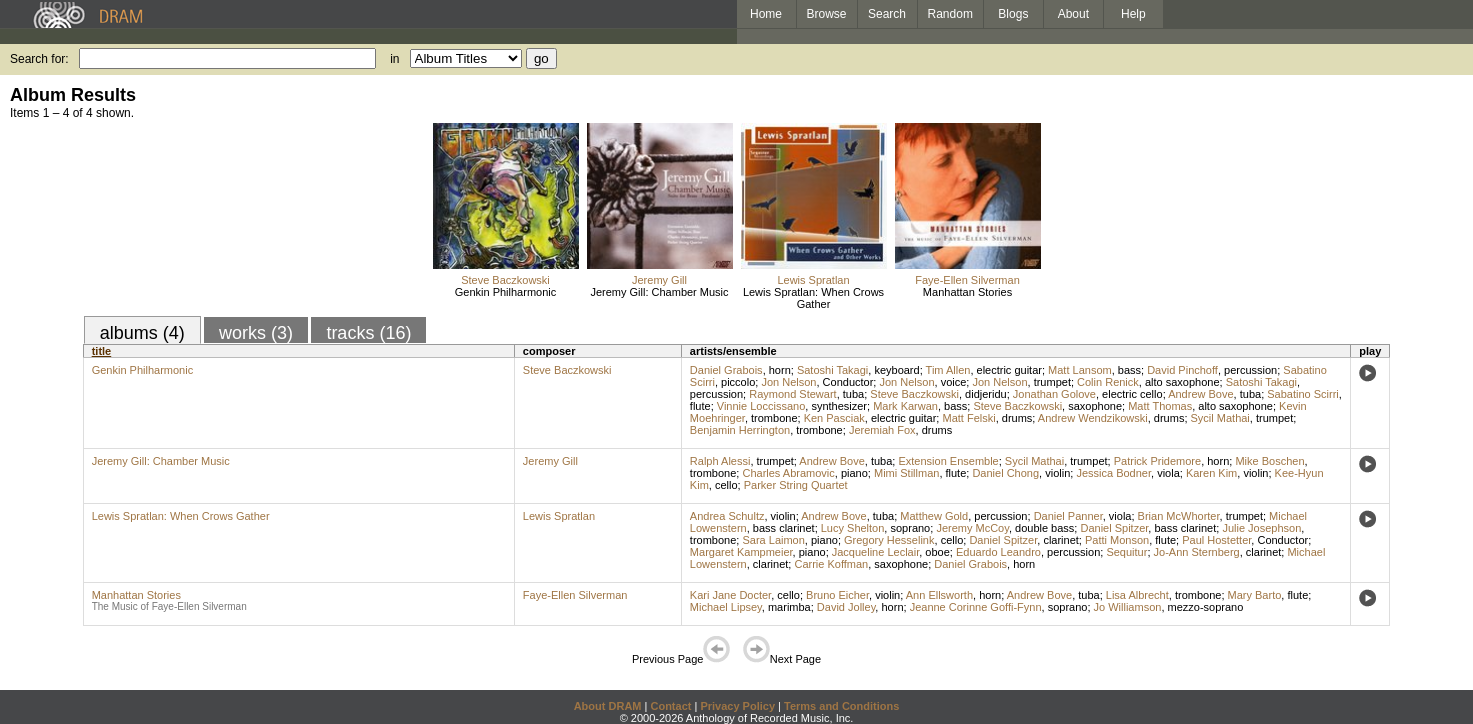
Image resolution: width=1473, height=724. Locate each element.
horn (780, 370)
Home (766, 14)
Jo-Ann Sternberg (1197, 552)
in (394, 59)
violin (1057, 473)
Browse (827, 14)
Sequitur (1126, 552)
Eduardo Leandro (998, 552)
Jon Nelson (788, 382)
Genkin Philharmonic (506, 292)
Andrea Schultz (727, 516)
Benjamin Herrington (740, 430)
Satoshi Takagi (832, 370)
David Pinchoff (1182, 370)
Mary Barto (1255, 595)
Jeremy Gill (659, 280)
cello (726, 485)
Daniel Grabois (726, 370)
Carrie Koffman (831, 564)
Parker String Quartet (796, 485)
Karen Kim (1211, 473)
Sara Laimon (773, 540)
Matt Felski (968, 418)
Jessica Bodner (1113, 473)
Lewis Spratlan (813, 280)
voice (954, 382)
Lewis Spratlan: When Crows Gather (813, 298)
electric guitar (1009, 370)
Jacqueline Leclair (875, 552)
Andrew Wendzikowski (1093, 418)
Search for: (39, 59)
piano (854, 473)
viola (1168, 473)
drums (1017, 418)
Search (887, 14)
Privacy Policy (737, 706)
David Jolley (846, 607)
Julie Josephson (1261, 528)
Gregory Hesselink (889, 540)
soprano (910, 528)
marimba (789, 607)
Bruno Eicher (837, 595)
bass (1129, 370)
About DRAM (608, 706)
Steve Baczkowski (505, 280)
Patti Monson (1117, 540)
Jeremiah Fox (882, 430)
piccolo (738, 382)
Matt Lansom (1080, 370)
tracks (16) (368, 333)
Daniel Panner (1068, 516)
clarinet (1060, 540)
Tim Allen (948, 370)
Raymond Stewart (792, 394)
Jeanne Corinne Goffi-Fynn (976, 607)
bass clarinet (784, 528)
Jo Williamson (1128, 607)
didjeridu (986, 394)
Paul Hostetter (1216, 540)
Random (950, 14)
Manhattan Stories (967, 292)
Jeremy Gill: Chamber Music (659, 292)
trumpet (1052, 382)
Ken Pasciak (834, 418)
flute (700, 406)
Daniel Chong (1005, 473)
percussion (1250, 370)
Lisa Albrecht (1137, 595)
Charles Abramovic (788, 473)
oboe (937, 552)
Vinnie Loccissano (761, 406)
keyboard (896, 370)
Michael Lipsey (726, 607)
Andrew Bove (1200, 394)
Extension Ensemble (948, 461)
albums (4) (142, 333)
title (102, 351)
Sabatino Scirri (1303, 394)
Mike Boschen (1269, 461)
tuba (853, 394)
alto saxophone (1182, 382)
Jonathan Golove (1054, 394)
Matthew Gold (934, 516)
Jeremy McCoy (972, 528)
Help (1133, 14)
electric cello (1132, 394)
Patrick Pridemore (1157, 461)
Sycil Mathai (1220, 418)
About (1073, 14)
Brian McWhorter (1179, 516)
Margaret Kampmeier (741, 552)
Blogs (1013, 14)
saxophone (1095, 406)
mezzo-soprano (1206, 607)
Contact (670, 706)
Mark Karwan (905, 406)
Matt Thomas (1160, 406)
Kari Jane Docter (730, 595)
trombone (774, 418)
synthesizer (839, 406)
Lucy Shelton (853, 528)
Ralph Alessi (720, 461)
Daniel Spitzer (1114, 528)
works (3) (256, 333)
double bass (1044, 528)
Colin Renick (1108, 382)
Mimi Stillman (906, 473)
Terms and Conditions (841, 706)
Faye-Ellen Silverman (967, 280)
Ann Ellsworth (939, 595)
